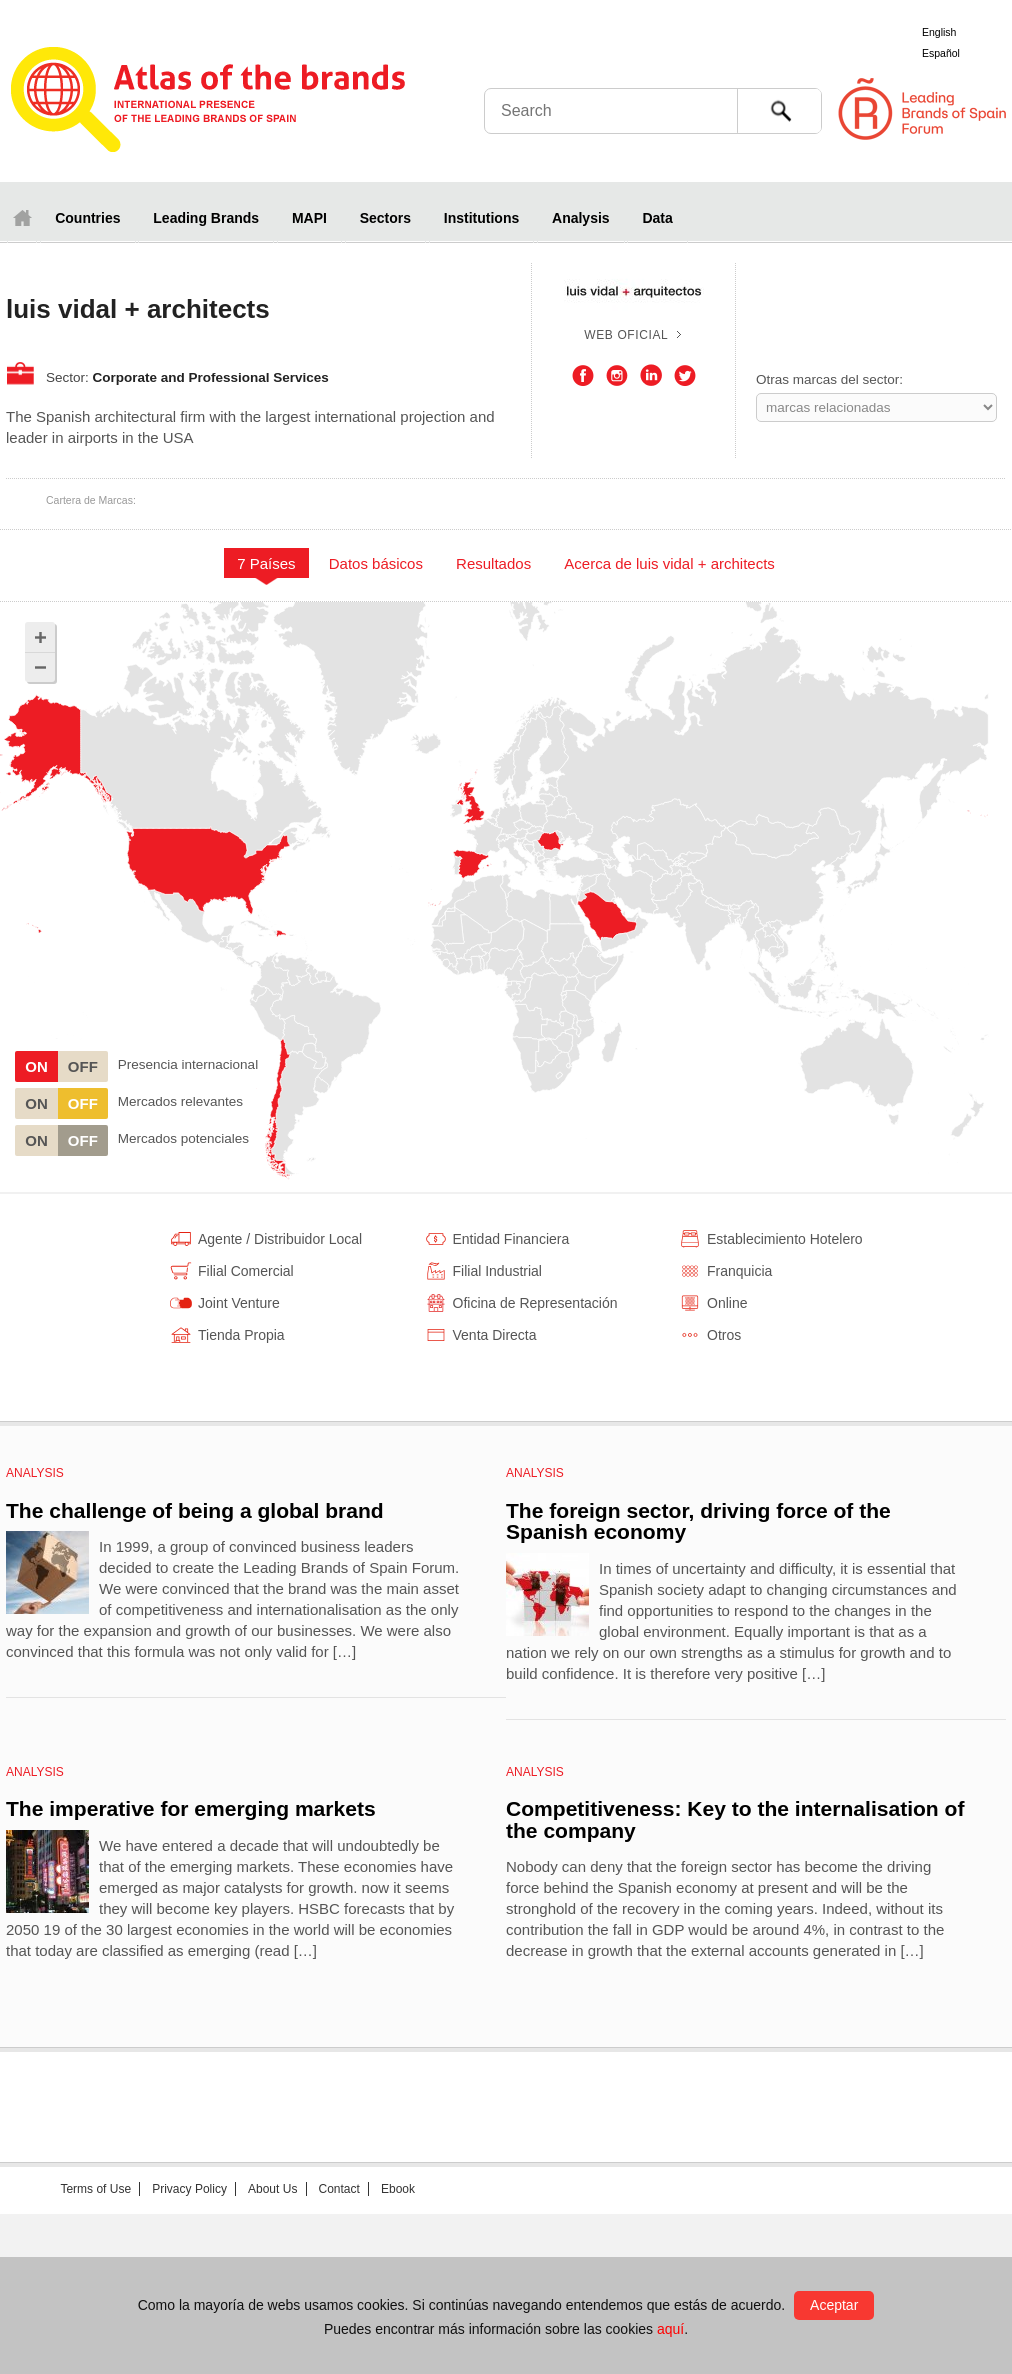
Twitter (685, 376)
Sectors (385, 218)
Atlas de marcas (208, 102)
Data (657, 218)
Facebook (583, 376)
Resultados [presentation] (493, 563)
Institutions (481, 218)
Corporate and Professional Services (211, 377)
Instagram (617, 376)
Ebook (398, 2189)
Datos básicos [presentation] (376, 563)
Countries (87, 218)
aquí (670, 2329)
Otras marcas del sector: (829, 379)
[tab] (266, 563)
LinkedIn (651, 376)
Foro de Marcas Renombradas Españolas (927, 109)
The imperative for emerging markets (191, 1808)
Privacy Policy (189, 2189)
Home (22, 217)
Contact (339, 2189)
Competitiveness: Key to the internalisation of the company (735, 1819)
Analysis (581, 218)
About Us (272, 2189)
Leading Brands (206, 218)
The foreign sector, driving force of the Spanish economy (698, 1521)
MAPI (309, 218)
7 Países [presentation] (266, 563)
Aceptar (834, 2305)
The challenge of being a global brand (195, 1510)
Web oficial (626, 335)
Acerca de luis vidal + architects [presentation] (669, 563)
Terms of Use (95, 2189)
